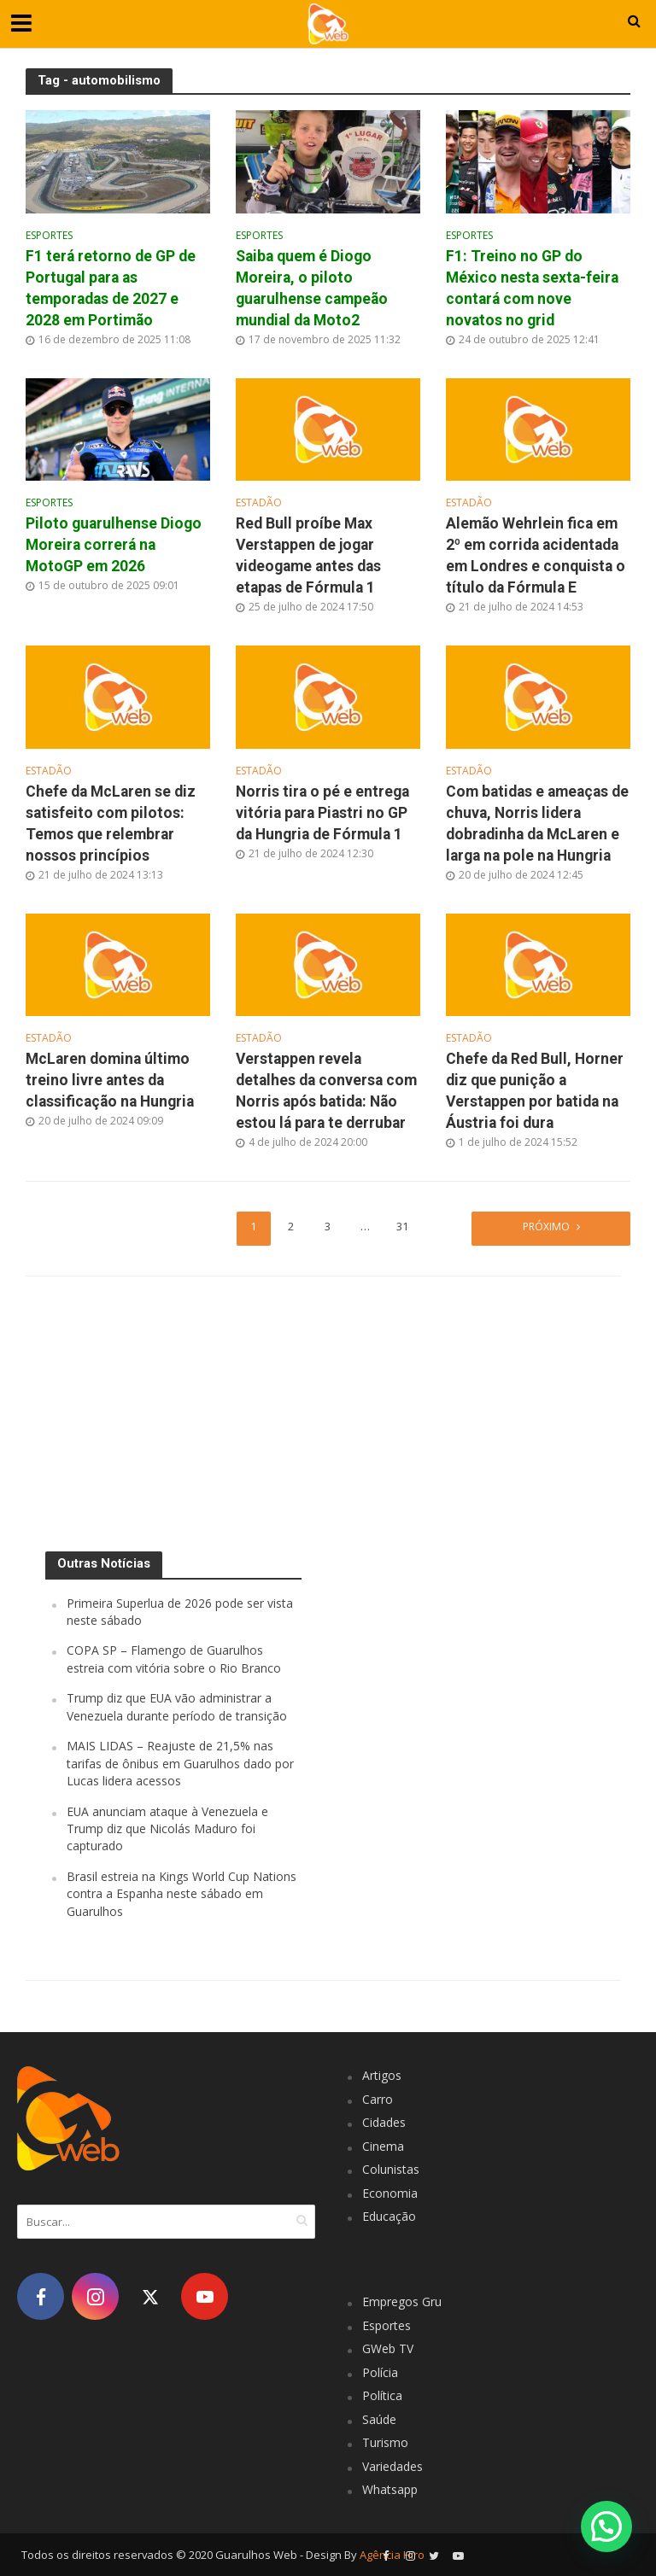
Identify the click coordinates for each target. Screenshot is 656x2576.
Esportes (49, 236)
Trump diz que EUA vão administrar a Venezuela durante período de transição (177, 1707)
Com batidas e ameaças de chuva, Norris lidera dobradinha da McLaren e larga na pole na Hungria (537, 823)
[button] (606, 2526)
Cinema (383, 2146)
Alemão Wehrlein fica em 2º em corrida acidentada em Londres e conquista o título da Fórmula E (535, 555)
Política (382, 2396)
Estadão (259, 504)
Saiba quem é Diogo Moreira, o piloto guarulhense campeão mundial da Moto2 (312, 288)
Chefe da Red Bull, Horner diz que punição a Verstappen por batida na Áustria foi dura (535, 1091)
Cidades (384, 2123)
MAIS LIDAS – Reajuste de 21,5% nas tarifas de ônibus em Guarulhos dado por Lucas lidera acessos (180, 1764)
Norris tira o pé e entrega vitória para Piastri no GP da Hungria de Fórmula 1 (322, 813)
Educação (389, 2217)
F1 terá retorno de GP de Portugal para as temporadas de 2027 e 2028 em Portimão (111, 288)
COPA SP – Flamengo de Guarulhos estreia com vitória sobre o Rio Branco (174, 1659)
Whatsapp (390, 2490)
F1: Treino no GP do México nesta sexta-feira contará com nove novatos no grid (532, 288)
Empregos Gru (402, 2302)
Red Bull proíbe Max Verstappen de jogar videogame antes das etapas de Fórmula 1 (308, 555)
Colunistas (390, 2170)
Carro (377, 2099)
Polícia (380, 2372)
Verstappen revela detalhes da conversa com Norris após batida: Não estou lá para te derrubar (326, 1091)
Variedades (392, 2466)
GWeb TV (387, 2349)
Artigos (381, 2076)
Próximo (546, 1227)
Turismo (385, 2443)
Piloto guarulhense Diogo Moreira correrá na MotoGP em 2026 (114, 545)
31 (403, 1227)
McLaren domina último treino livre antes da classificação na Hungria (110, 1081)
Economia (390, 2193)
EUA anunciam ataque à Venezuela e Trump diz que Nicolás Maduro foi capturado (167, 1829)
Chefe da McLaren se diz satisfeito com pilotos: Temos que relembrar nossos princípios (111, 823)
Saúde (379, 2419)
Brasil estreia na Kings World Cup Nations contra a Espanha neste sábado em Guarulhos (181, 1893)
